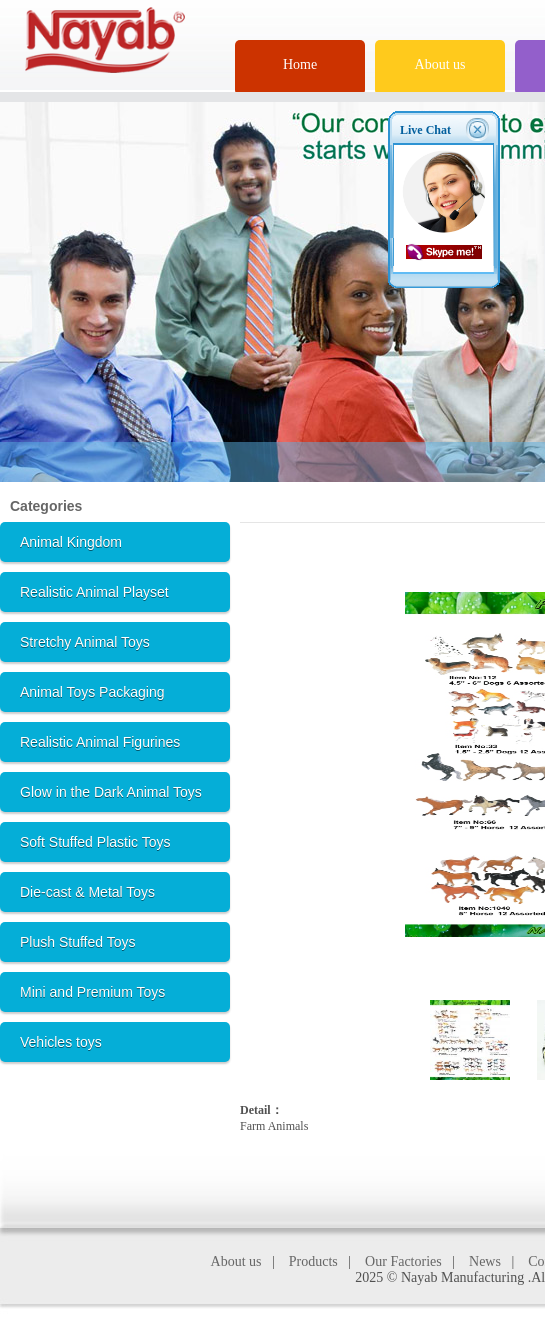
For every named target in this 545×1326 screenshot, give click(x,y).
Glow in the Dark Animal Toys (111, 792)
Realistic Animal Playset (94, 592)
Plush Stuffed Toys (77, 942)
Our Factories (403, 1261)
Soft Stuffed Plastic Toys (95, 842)
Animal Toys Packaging (92, 692)
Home (300, 64)
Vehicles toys (61, 1042)
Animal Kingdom (71, 542)
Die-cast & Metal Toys (87, 892)
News (485, 1261)
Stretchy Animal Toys (85, 642)
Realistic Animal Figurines (100, 742)
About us (440, 64)
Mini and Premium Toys (92, 992)
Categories (46, 506)
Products (313, 1261)
